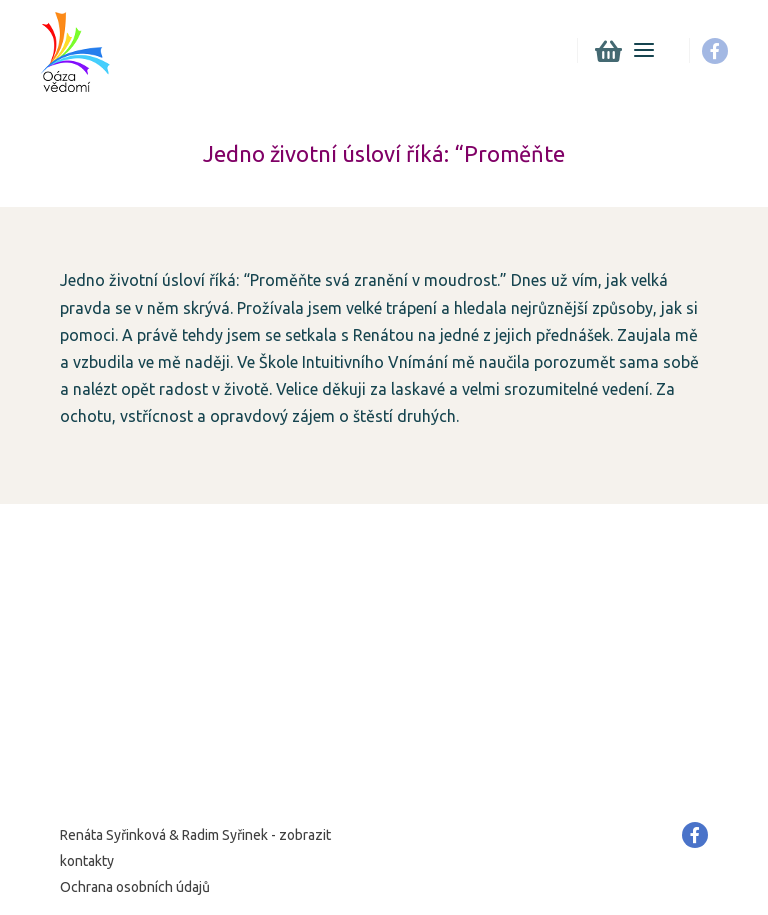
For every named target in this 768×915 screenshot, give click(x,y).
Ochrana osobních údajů (135, 887)
